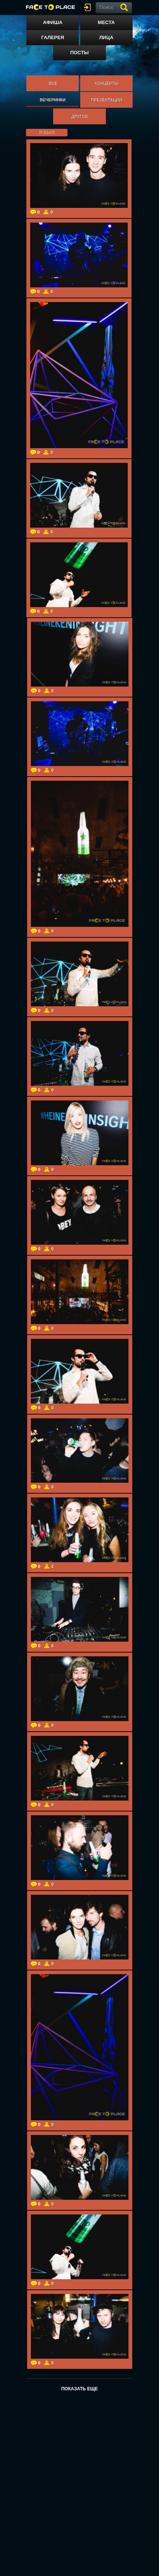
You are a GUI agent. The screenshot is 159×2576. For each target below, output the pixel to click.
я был (47, 132)
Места (106, 22)
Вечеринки (53, 100)
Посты (79, 52)
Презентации (106, 100)
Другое (79, 116)
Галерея (52, 37)
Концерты (106, 83)
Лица (106, 37)
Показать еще (79, 2388)
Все (52, 83)
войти (89, 7)
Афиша (53, 22)
